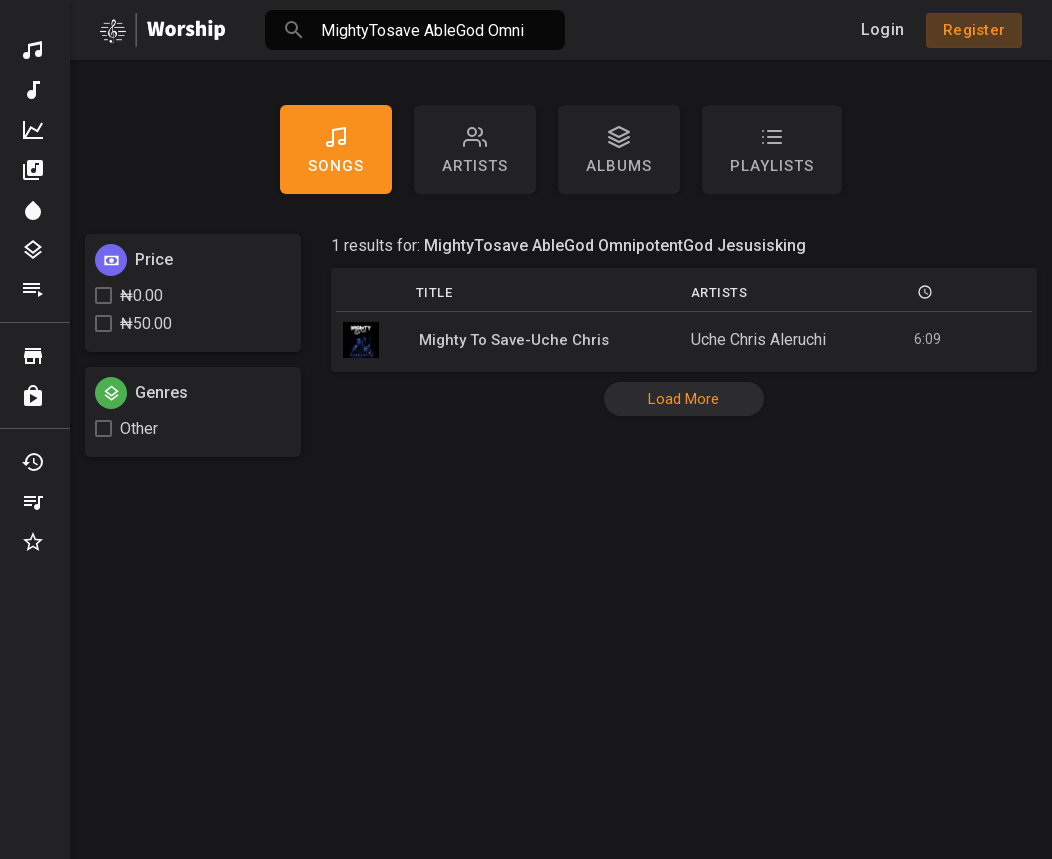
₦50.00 (146, 323)
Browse (33, 356)
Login (882, 29)
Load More (683, 399)
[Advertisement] (561, 712)
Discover (33, 50)
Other (139, 428)
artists (475, 150)
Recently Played (33, 462)
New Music (33, 90)
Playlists (33, 290)
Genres (33, 250)
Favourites (33, 542)
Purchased (33, 396)
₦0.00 (141, 295)
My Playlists (33, 502)
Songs (336, 150)
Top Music (33, 130)
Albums (33, 170)
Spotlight (33, 210)
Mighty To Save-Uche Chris (514, 340)
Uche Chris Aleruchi (758, 339)
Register (974, 30)
